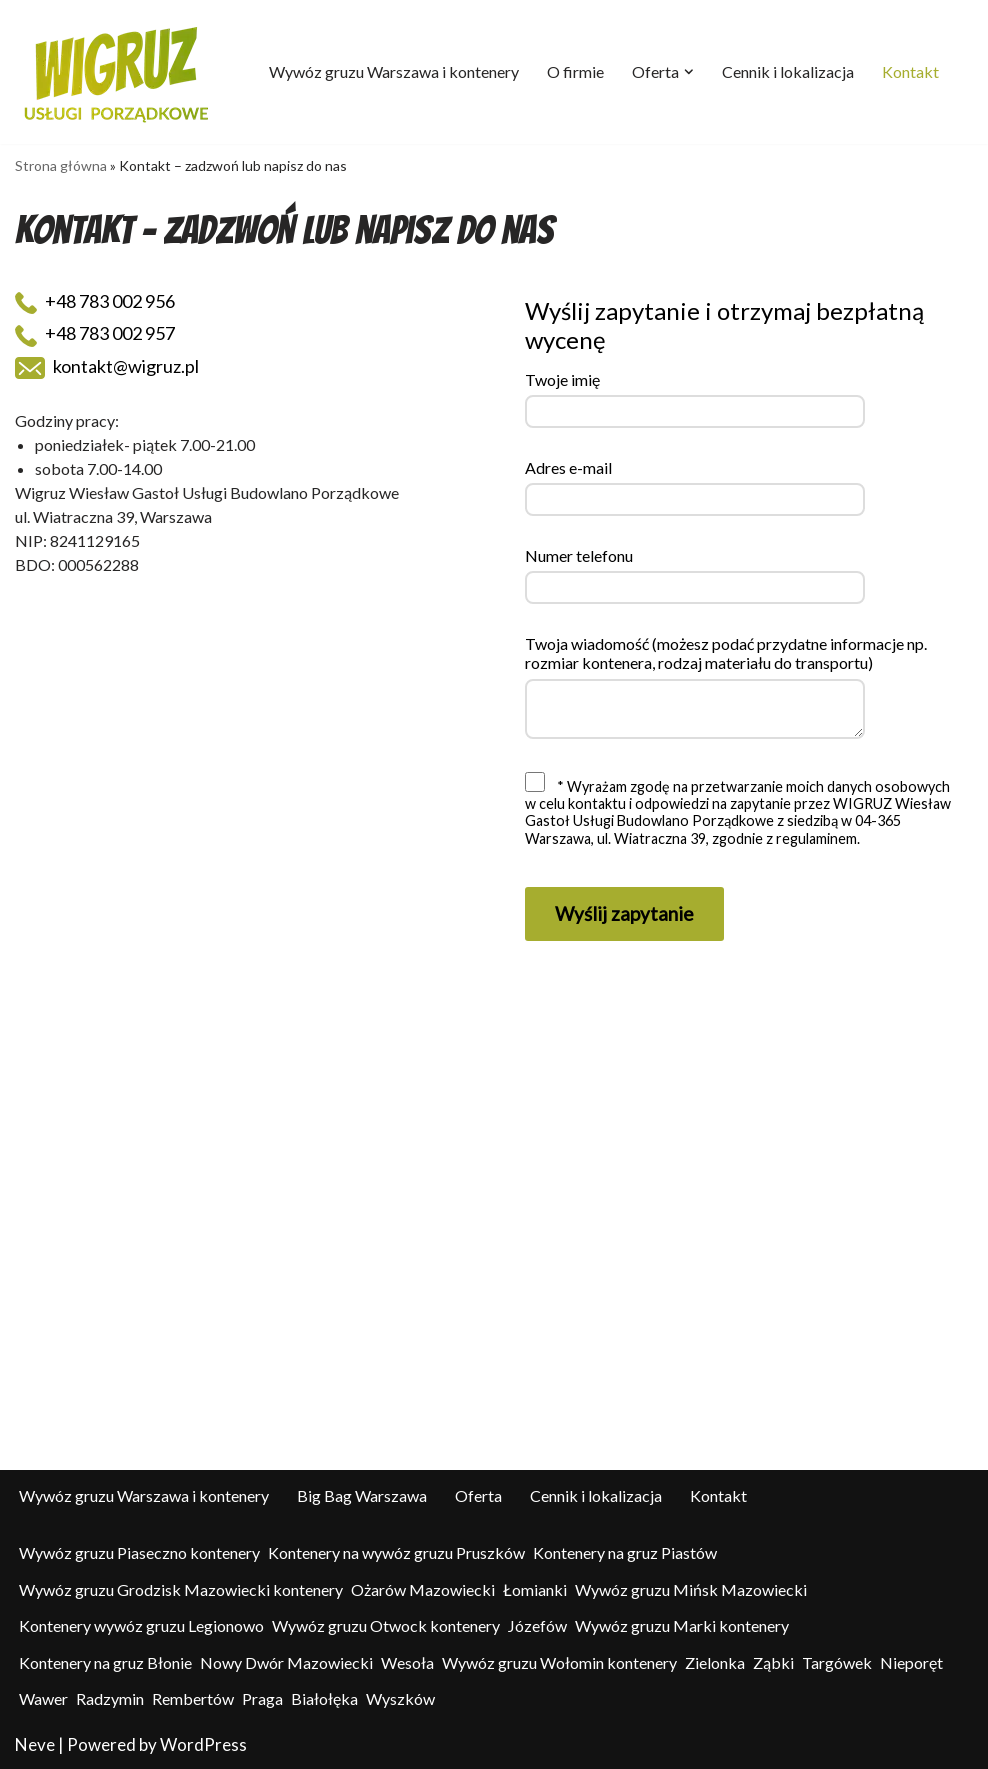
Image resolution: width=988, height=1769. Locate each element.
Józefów (537, 1625)
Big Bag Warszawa (362, 1495)
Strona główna (61, 165)
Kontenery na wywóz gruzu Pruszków (396, 1552)
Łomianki (535, 1589)
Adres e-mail (568, 467)
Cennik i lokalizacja (788, 71)
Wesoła (407, 1662)
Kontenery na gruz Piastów (625, 1552)
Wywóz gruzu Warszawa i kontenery (394, 71)
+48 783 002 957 (95, 334)
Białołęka (324, 1698)
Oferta (478, 1495)
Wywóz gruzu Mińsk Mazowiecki (691, 1589)
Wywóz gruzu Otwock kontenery (386, 1625)
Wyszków (400, 1698)
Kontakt (910, 71)
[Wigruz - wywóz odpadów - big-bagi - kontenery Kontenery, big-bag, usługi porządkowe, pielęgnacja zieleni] (117, 72)
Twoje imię (562, 379)
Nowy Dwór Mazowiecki (286, 1662)
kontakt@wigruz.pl (107, 367)
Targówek (837, 1662)
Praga (262, 1698)
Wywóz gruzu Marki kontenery (682, 1625)
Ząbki (773, 1662)
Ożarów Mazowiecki (423, 1589)
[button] (689, 72)
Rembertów (193, 1698)
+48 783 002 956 (95, 302)
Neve (35, 1744)
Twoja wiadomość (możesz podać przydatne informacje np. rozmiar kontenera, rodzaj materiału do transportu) (726, 653)
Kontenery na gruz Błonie (105, 1662)
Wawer (43, 1698)
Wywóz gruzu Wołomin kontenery (559, 1662)
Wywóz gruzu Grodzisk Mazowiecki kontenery (181, 1589)
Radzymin (110, 1698)
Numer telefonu (579, 555)
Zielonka (715, 1662)
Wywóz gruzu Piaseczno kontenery (139, 1552)
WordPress (203, 1744)
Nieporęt (911, 1662)
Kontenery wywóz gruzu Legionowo (141, 1625)
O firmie (575, 71)
